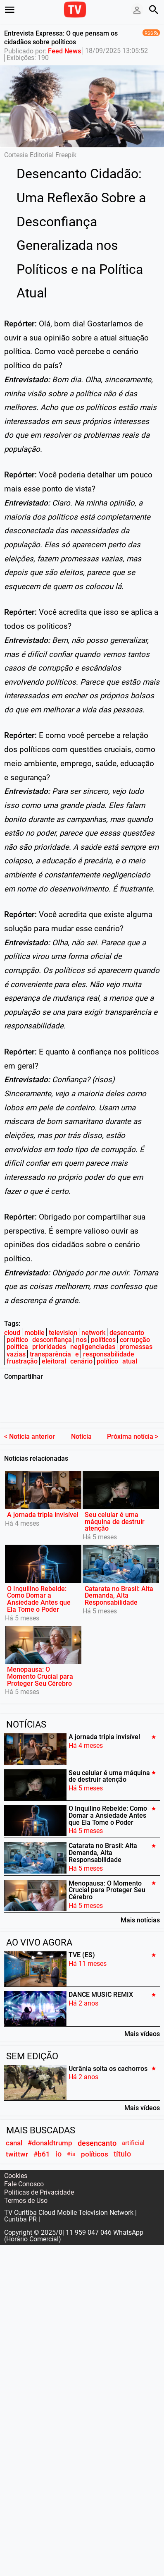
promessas (135, 1347)
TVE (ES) (82, 1938)
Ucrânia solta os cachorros (108, 2052)
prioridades (49, 1347)
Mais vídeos (142, 2017)
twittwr (17, 2137)
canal (14, 2126)
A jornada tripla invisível (42, 1498)
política (17, 1347)
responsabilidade (108, 1354)
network (93, 1333)
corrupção (135, 1340)
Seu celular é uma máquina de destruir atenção (115, 1505)
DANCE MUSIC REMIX (101, 1978)
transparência (50, 1354)
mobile (34, 1333)
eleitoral (54, 1361)
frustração (22, 1361)
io (58, 2137)
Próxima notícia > (132, 1420)
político (17, 1340)
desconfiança (52, 1340)
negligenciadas (92, 1347)
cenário (81, 1361)
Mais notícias (140, 1903)
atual (129, 1361)
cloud (12, 1333)
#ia (71, 2137)
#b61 (41, 2137)
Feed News (64, 51)
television (63, 1333)
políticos (103, 1340)
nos (81, 1340)
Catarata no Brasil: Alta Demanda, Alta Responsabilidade (119, 1579)
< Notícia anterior (29, 1420)
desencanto (126, 1333)
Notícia (81, 1420)
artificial (133, 2126)
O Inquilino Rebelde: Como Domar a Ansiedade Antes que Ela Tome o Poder (39, 1582)
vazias (16, 1354)
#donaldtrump (50, 2126)
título (122, 2137)
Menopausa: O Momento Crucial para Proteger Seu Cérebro (40, 1660)
